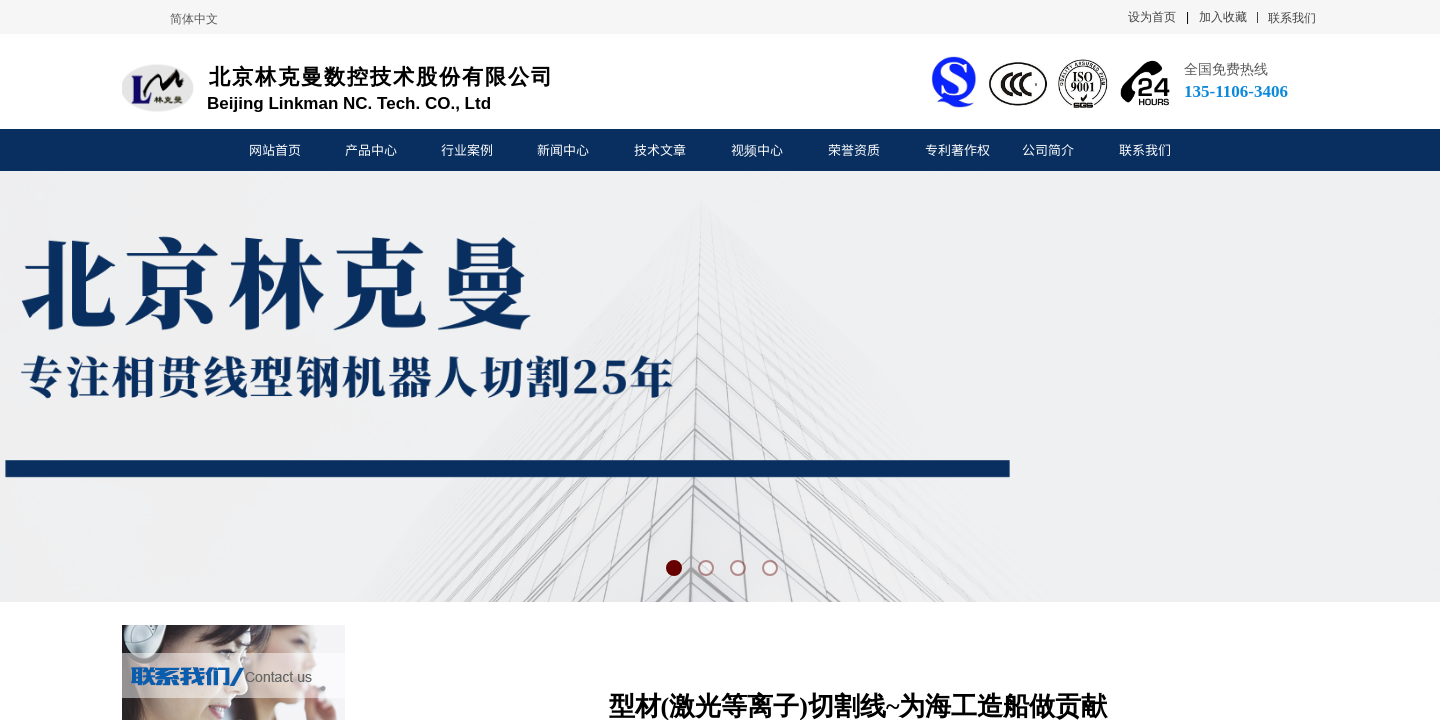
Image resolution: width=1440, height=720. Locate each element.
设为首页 (1152, 17)
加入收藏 (1223, 17)
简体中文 (194, 19)
